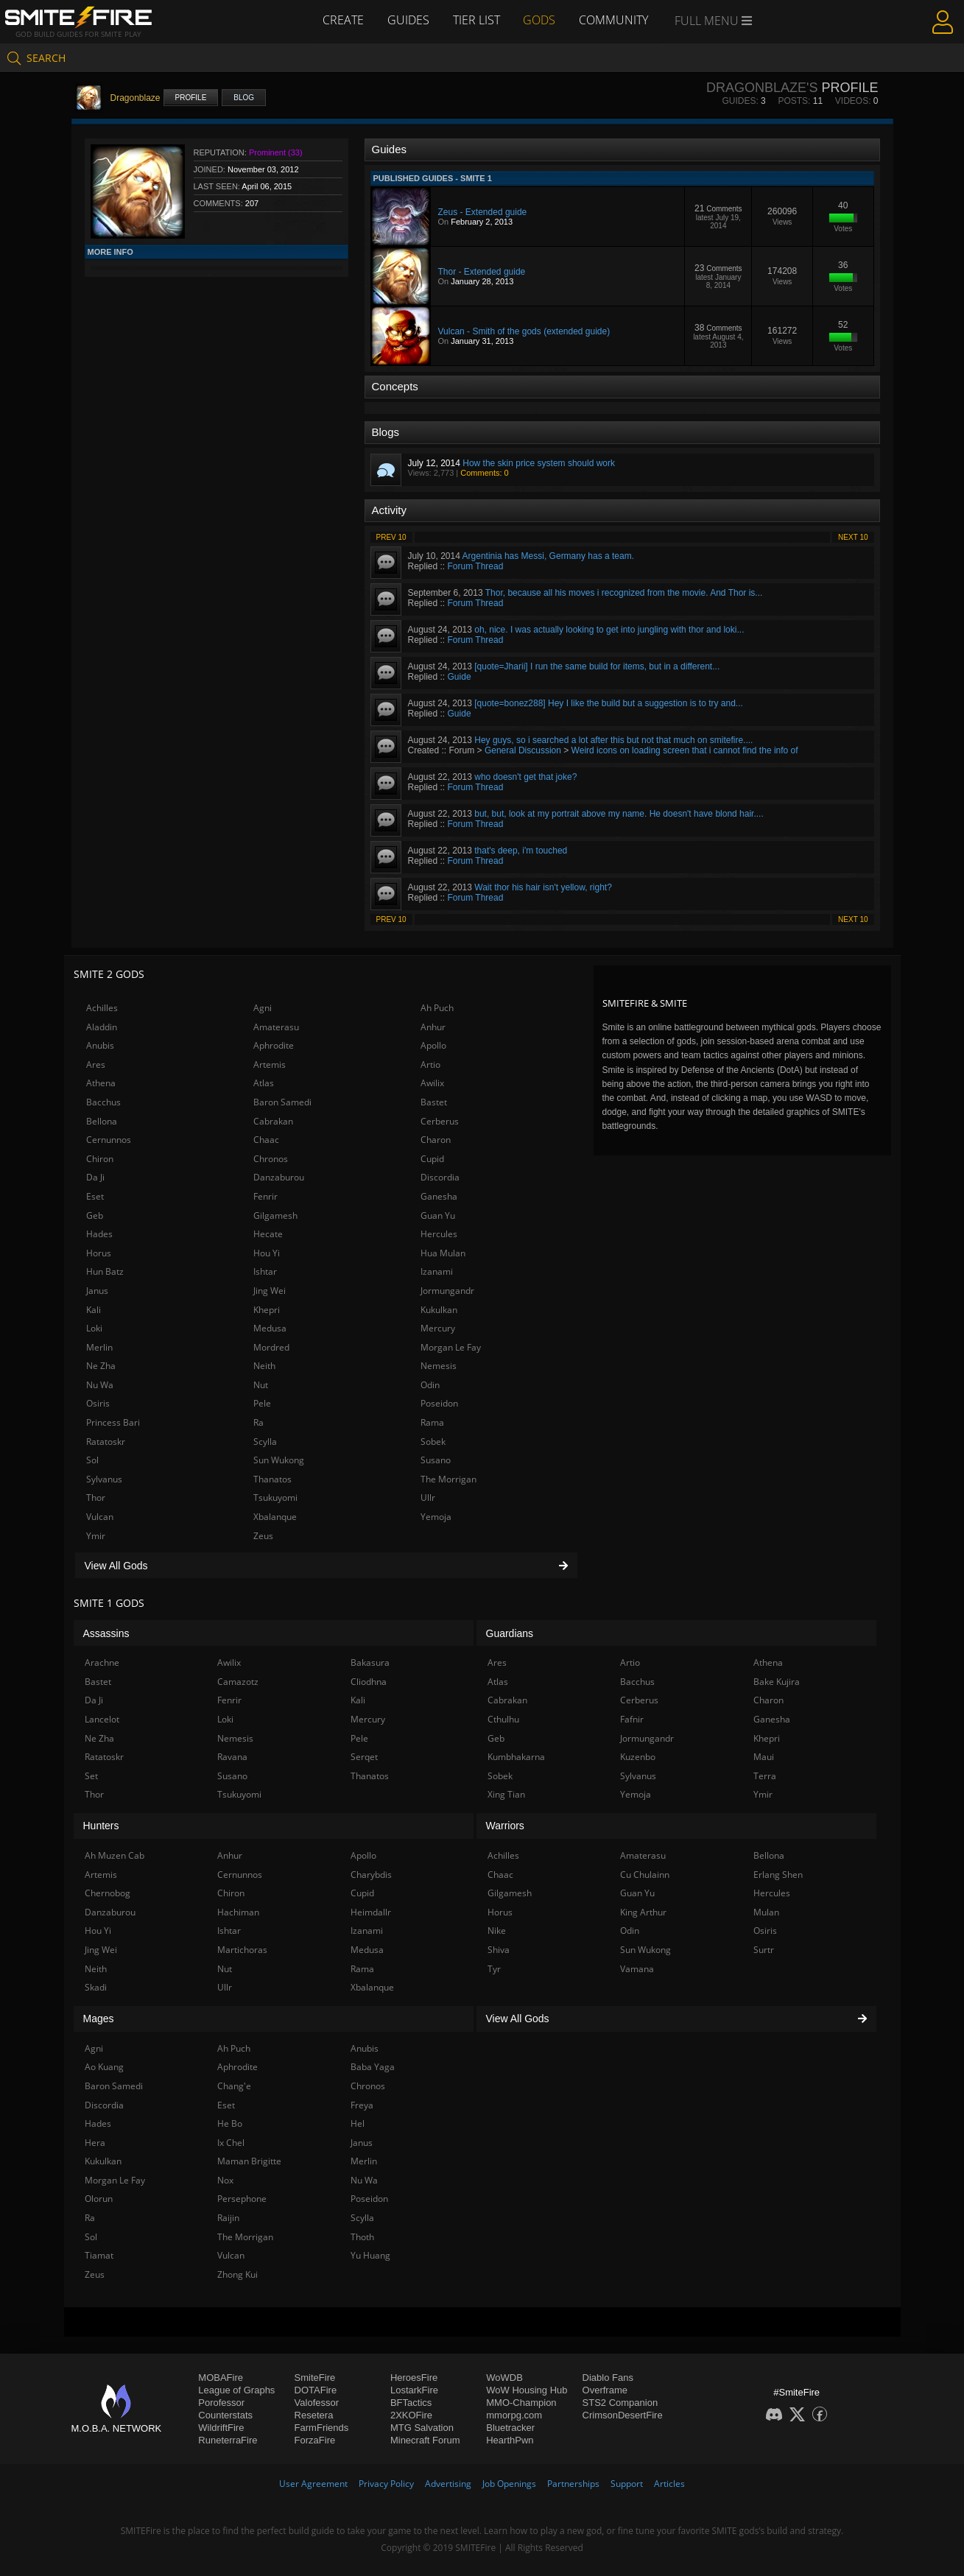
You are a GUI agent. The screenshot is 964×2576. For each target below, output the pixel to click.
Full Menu (714, 21)
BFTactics (411, 2402)
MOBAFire (220, 2377)
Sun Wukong (278, 1460)
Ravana (232, 1756)
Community (614, 20)
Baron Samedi (282, 1102)
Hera (95, 2142)
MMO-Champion (521, 2402)
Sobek (433, 1441)
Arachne (102, 1662)
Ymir (95, 1536)
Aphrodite (273, 1045)
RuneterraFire (227, 2440)
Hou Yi (266, 1253)
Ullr (428, 1497)
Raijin (228, 2217)
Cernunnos (108, 1139)
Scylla (265, 1441)
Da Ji (95, 1177)
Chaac (266, 1139)
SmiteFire (315, 2377)
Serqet (364, 1756)
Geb (94, 1215)
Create (343, 20)
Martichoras (242, 1949)
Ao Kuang (104, 2067)
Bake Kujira (776, 1681)
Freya (362, 2105)
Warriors (505, 1825)
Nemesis (439, 1365)
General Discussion (523, 750)
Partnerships (573, 2483)
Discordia (440, 1177)
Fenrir (265, 1196)
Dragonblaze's (761, 87)
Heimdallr (371, 1912)
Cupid (432, 1158)
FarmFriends (322, 2427)
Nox (225, 2180)
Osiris (98, 1403)
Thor (95, 1497)
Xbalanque (275, 1516)
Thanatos (272, 1479)
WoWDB (504, 2377)
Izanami (437, 1271)
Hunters (101, 1825)
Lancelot (102, 1719)
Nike (497, 1930)
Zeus (263, 1536)
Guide (459, 677)
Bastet (434, 1102)
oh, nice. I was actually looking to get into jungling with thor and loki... (609, 629)
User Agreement (313, 2483)
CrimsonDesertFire (623, 2415)
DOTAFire (316, 2390)
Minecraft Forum (425, 2440)
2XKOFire (411, 2415)
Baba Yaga (373, 2067)
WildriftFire (221, 2427)
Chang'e (234, 2086)
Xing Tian (506, 1794)
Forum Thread (476, 566)
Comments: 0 (484, 472)
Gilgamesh (275, 1215)
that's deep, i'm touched (520, 850)
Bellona (101, 1121)
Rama (432, 1422)
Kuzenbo (637, 1756)
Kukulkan (439, 1309)
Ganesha (439, 1196)
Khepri (266, 1309)
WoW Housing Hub (526, 2390)
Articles (669, 2483)
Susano (436, 1460)
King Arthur (643, 1912)
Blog (243, 98)
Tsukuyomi (275, 1497)
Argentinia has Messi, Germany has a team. (548, 556)
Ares (95, 1064)
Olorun (99, 2198)
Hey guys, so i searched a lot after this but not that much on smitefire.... (613, 740)
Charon (436, 1139)
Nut (260, 1385)
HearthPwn (509, 2440)
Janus (97, 1290)
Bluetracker (510, 2427)
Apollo (433, 1045)
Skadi (96, 1987)
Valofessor (317, 2402)
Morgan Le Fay (451, 1347)
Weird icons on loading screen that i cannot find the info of (684, 750)
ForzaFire (315, 2440)
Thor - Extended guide (482, 272)
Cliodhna (369, 1681)
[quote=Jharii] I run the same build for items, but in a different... (597, 666)
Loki (94, 1328)
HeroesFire (413, 2377)
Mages (98, 2018)
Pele (262, 1403)
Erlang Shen (778, 1874)
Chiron (99, 1158)
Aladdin (101, 1027)
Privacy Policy (386, 2483)
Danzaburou (278, 1177)
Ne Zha (101, 1365)
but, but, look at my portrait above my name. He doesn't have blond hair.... (619, 814)
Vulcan (99, 1516)
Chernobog (107, 1893)
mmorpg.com (514, 2415)
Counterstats (225, 2415)
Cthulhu (503, 1719)
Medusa (269, 1328)
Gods (540, 20)
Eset (95, 1196)
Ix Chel (230, 2142)
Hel (358, 2123)
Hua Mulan (443, 1253)
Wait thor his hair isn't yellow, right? (543, 887)
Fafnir (632, 1719)
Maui (763, 1756)
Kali (93, 1309)
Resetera (314, 2415)
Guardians (510, 1633)
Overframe (605, 2390)
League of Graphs (236, 2390)
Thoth (362, 2237)
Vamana (637, 1969)
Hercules (439, 1234)
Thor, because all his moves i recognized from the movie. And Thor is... (624, 593)
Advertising (448, 2483)
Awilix (432, 1083)
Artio (430, 1064)
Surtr (763, 1949)
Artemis (269, 1064)
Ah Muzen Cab (114, 1855)
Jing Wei (269, 1290)
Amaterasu (276, 1027)
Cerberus (440, 1121)
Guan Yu (438, 1215)
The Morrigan (448, 1479)
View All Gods (326, 1566)
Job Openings (509, 2483)
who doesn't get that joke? (525, 777)
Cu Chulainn (644, 1874)
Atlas (263, 1083)
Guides (408, 20)
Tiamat (99, 2255)
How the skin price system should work (538, 463)
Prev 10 (391, 537)
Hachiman (238, 1912)
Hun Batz (105, 1271)
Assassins (106, 1633)
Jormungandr (447, 1290)
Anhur (433, 1027)
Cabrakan (273, 1121)
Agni (262, 1008)
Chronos (270, 1158)
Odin (430, 1385)
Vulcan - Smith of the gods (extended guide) (524, 331)
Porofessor (221, 2402)
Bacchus (103, 1102)
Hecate (268, 1234)
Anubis (100, 1045)
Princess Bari (113, 1422)
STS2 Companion (620, 2402)
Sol (92, 1460)
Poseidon (439, 1403)
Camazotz (237, 1681)
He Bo (229, 2123)
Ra (258, 1422)
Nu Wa (99, 1385)
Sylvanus (104, 1479)
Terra (764, 1776)
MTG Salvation (422, 2427)
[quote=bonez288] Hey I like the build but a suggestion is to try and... (608, 703)
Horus (98, 1253)
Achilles (102, 1008)
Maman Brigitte (249, 2161)
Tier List (476, 20)
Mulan (766, 1912)
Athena (101, 1083)
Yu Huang (370, 2255)
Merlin (99, 1347)
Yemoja (436, 1516)
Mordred (271, 1347)
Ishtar (265, 1271)
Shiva (499, 1949)
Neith (264, 1365)
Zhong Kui (237, 2274)
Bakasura (370, 1662)
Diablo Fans (608, 2377)
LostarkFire (414, 2390)
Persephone (242, 2198)
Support (627, 2483)
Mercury (438, 1328)
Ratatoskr (105, 1441)
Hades (99, 1234)
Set (91, 1776)
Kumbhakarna (516, 1756)
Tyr (494, 1969)
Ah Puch (437, 1008)
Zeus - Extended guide (482, 212)
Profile (191, 98)
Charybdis (371, 1874)
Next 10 (853, 537)
